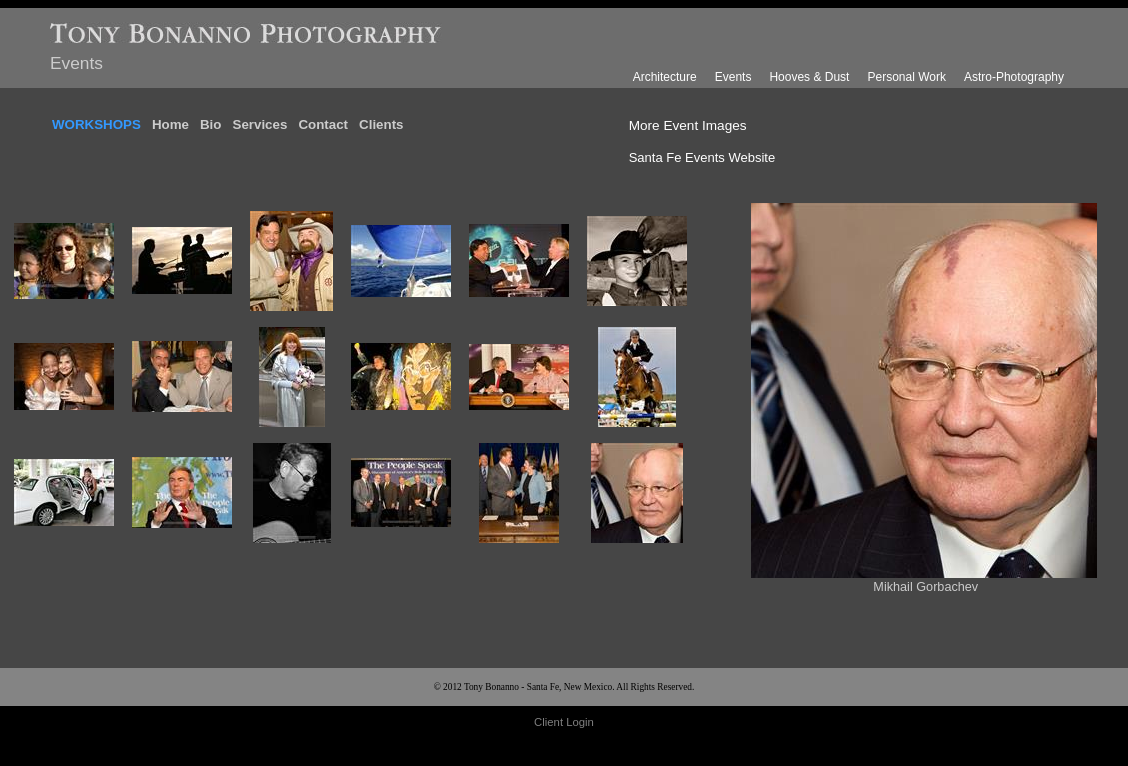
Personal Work (906, 77)
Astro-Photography (1014, 77)
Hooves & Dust (809, 77)
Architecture (665, 77)
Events (733, 77)
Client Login (564, 722)
